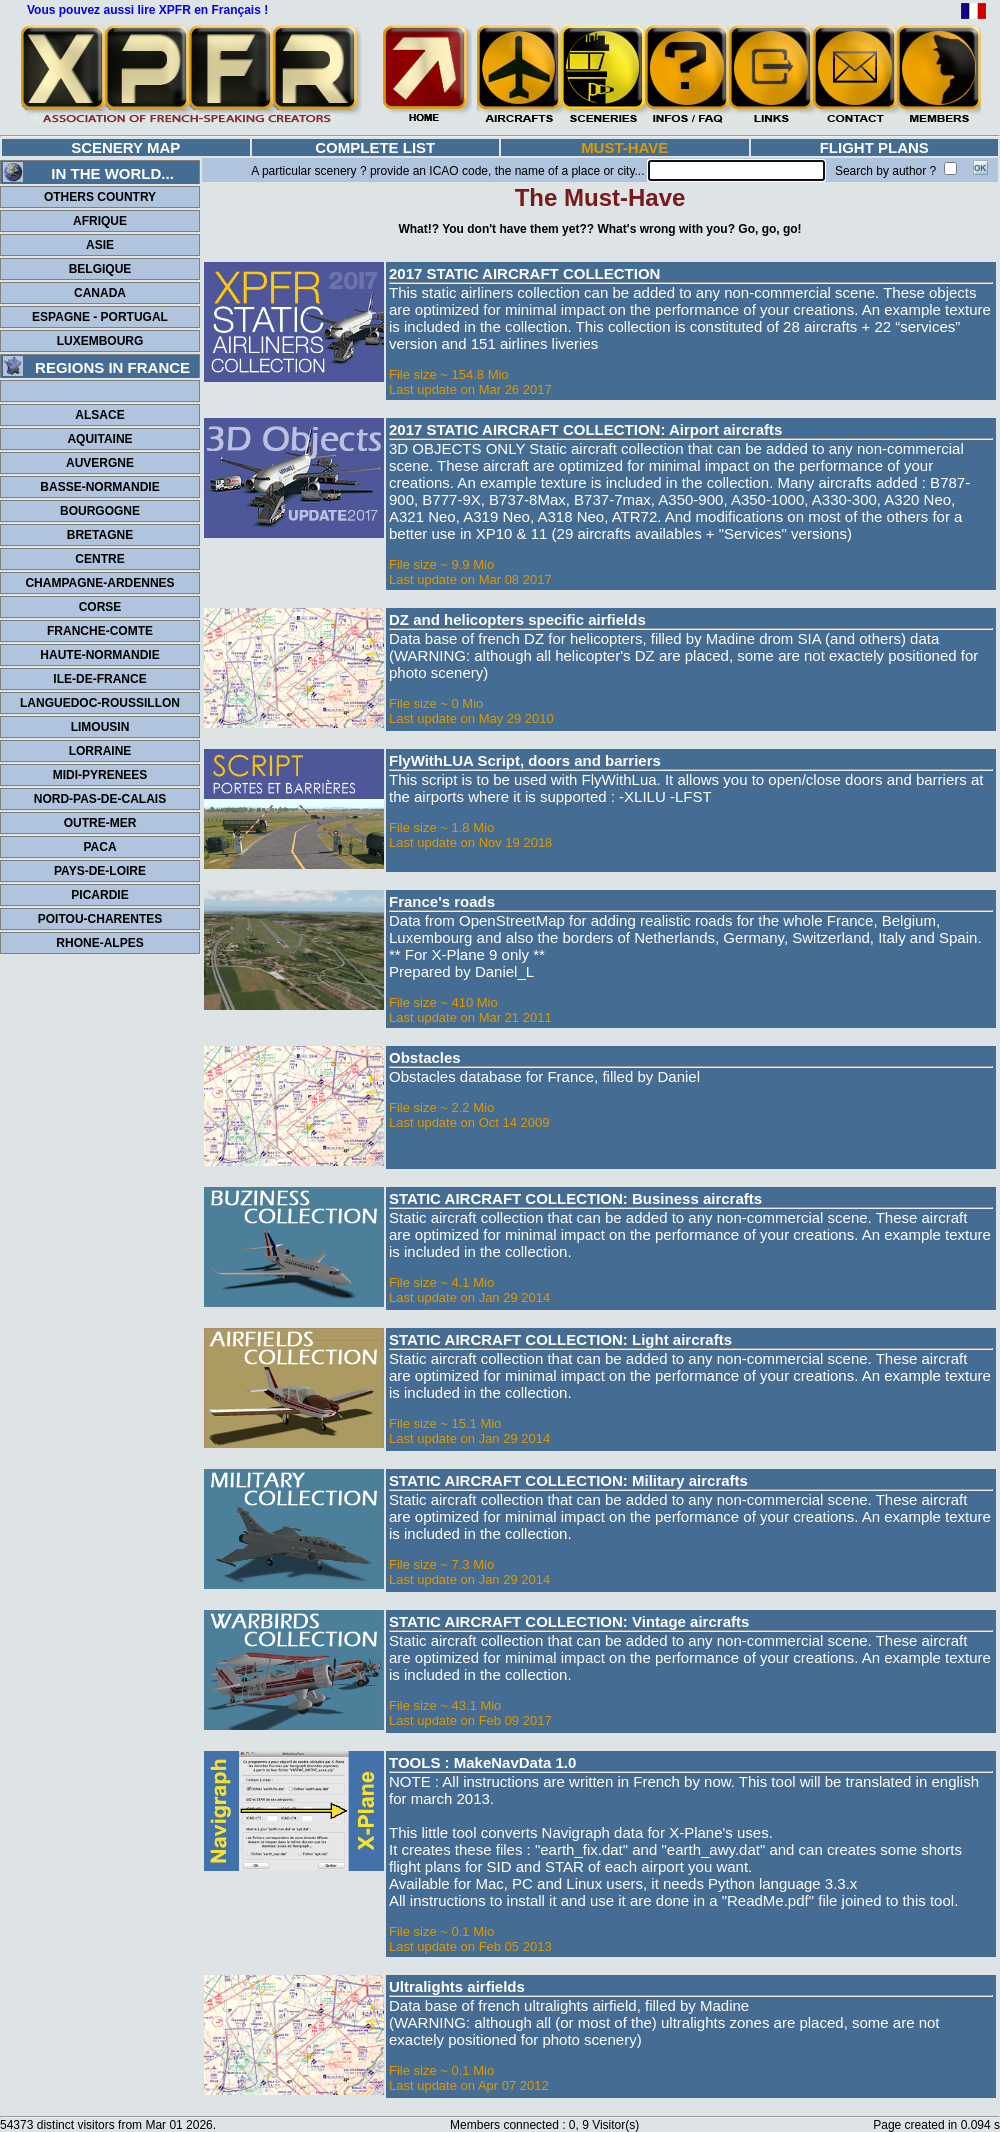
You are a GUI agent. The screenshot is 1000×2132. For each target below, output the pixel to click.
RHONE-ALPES (99, 943)
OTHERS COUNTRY (100, 197)
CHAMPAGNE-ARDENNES (99, 583)
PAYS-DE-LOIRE (100, 871)
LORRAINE (100, 751)
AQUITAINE (99, 439)
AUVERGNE (100, 463)
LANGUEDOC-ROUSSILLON (100, 703)
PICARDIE (99, 895)
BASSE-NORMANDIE (99, 487)
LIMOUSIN (100, 727)
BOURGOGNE (100, 511)
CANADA (100, 293)
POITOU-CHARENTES (100, 919)
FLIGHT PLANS (874, 147)
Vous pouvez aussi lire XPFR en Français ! (147, 10)
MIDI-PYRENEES (100, 775)
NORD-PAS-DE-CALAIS (100, 799)
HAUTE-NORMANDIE (99, 655)
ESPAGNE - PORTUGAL (100, 317)
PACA (99, 847)
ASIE (100, 245)
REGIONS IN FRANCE (96, 367)
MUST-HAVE (624, 147)
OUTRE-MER (100, 823)
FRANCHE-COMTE (100, 631)
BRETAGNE (100, 535)
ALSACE (99, 415)
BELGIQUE (100, 269)
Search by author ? (885, 171)
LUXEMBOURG (100, 341)
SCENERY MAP (125, 147)
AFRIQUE (100, 221)
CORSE (100, 607)
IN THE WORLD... (88, 173)
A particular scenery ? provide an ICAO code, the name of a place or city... (447, 171)
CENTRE (99, 559)
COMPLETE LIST (375, 147)
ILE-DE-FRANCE (99, 679)
